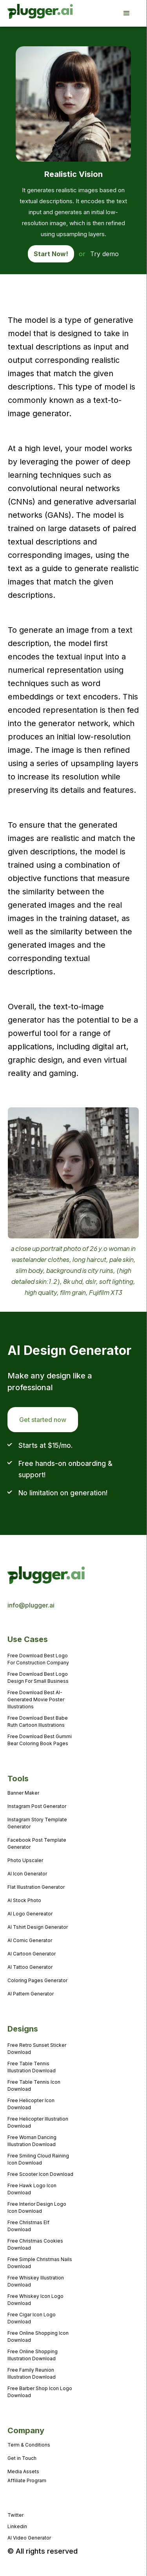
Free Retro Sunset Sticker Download (36, 2048)
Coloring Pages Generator (37, 1980)
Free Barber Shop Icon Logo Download (39, 2391)
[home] (29, 13)
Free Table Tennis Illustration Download (31, 2067)
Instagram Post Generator (36, 1806)
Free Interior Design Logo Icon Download (36, 2207)
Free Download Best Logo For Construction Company (38, 1659)
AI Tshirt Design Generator (37, 1927)
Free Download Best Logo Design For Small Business (38, 1677)
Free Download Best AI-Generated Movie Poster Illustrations (35, 1699)
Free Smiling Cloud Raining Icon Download (38, 2159)
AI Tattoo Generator (30, 1967)
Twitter (15, 2515)
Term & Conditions (28, 2445)
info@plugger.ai (30, 1605)
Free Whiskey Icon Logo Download (35, 2299)
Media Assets (23, 2471)
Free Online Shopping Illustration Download (32, 2354)
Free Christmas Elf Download (28, 2225)
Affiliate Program (26, 2480)
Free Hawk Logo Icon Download (31, 2189)
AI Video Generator (29, 2538)
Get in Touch (21, 2458)
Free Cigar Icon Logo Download (31, 2318)
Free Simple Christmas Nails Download (39, 2262)
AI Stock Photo (24, 1900)
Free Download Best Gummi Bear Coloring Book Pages (39, 1739)
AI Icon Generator (27, 1874)
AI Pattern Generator (30, 1994)
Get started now (42, 1420)
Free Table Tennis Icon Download (33, 2085)
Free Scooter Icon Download (40, 2174)
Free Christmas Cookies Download (35, 2244)
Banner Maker (23, 1793)
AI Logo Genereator (30, 1914)
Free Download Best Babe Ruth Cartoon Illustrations (37, 1721)
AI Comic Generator (29, 1940)
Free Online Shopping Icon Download (38, 2336)
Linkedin (17, 2526)
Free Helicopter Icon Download (30, 2103)
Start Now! (51, 254)
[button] (130, 13)
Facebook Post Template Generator (36, 1843)
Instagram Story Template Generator (37, 1823)
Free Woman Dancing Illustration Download (31, 2140)
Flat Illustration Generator (36, 1887)
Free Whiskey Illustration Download (35, 2281)
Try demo (104, 254)
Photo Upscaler (25, 1860)
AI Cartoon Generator (31, 1954)
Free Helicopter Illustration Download (37, 2122)
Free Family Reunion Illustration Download (31, 2373)
